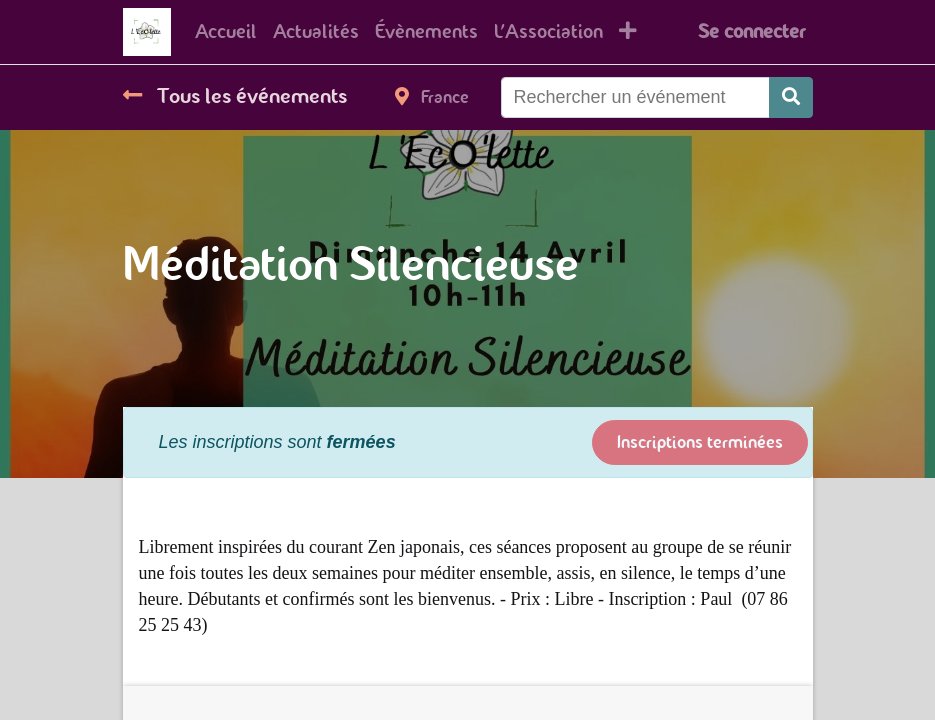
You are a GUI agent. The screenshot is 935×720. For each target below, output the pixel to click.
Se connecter (751, 31)
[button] (628, 32)
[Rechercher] (791, 97)
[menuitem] (226, 32)
